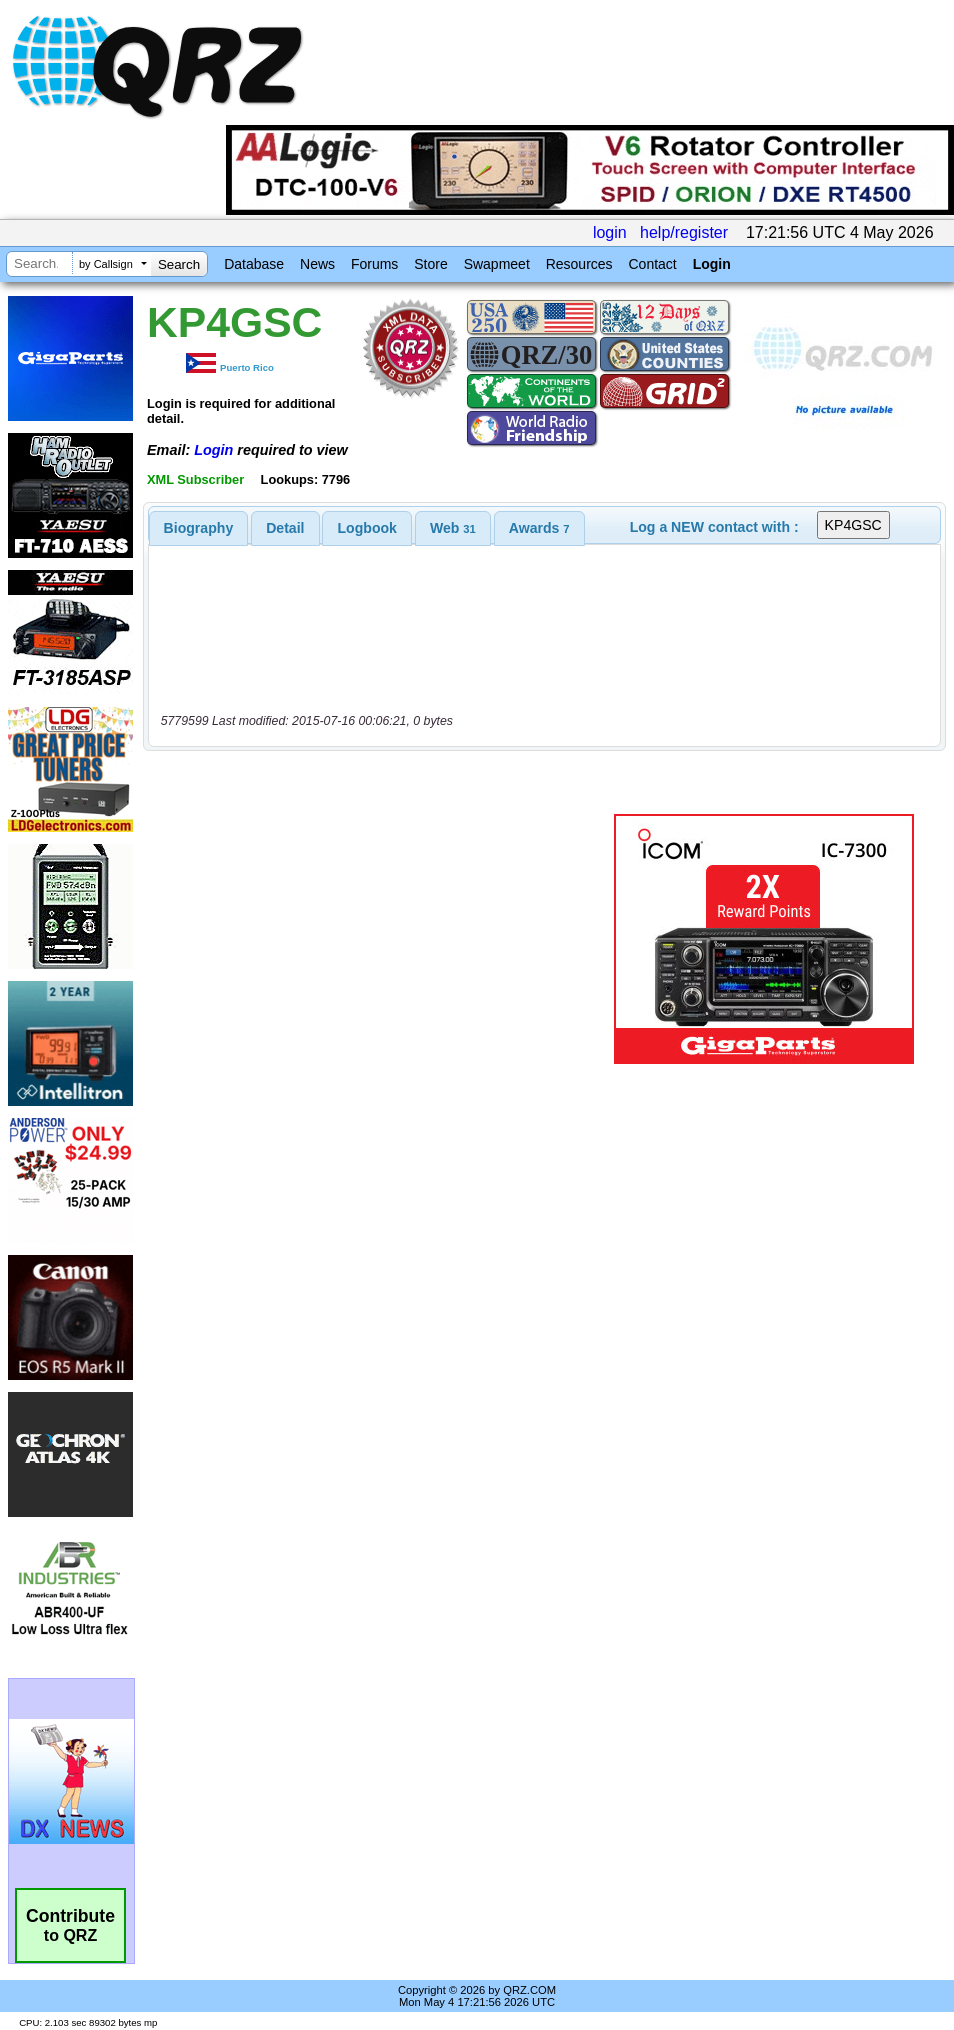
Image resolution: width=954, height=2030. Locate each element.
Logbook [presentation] (367, 528)
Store (430, 264)
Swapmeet (497, 264)
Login (712, 264)
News (317, 264)
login (610, 232)
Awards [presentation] (539, 528)
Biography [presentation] (199, 528)
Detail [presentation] (285, 528)
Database (254, 264)
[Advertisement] (379, 939)
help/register (684, 232)
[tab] (199, 528)
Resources (579, 264)
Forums (374, 264)
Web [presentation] (453, 528)
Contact (652, 264)
